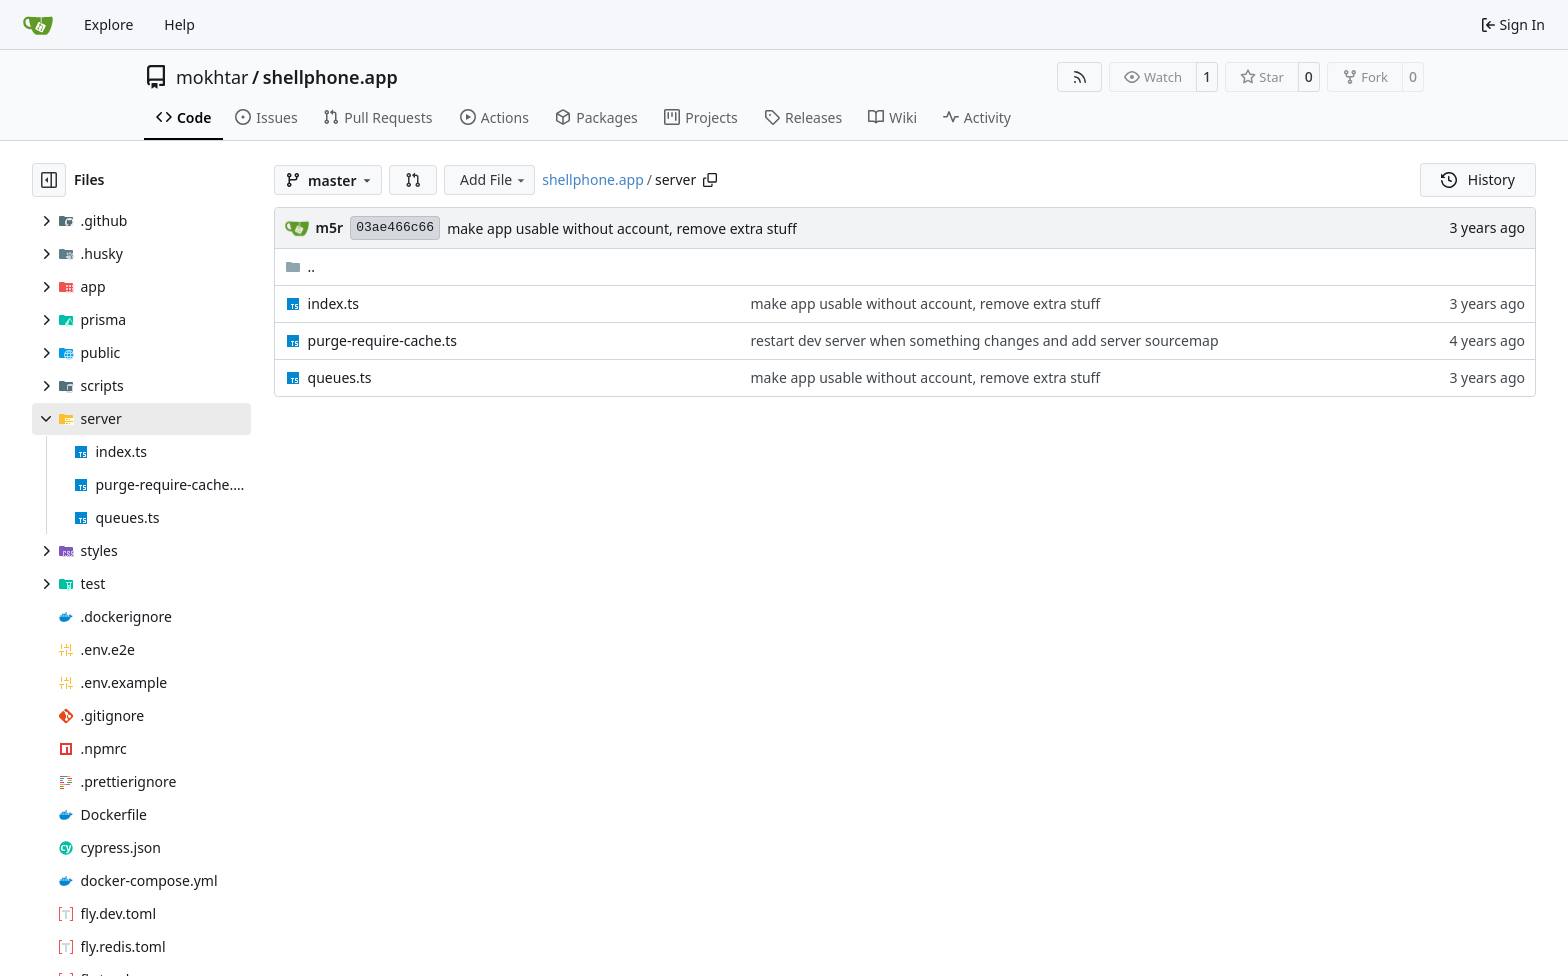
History (1478, 179)
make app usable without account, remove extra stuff (622, 228)
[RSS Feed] (1080, 77)
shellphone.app (330, 77)
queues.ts (340, 377)
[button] (413, 180)
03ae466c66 (395, 227)
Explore (108, 24)
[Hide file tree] (49, 180)
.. (300, 266)
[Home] (38, 25)
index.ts (333, 303)
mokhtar (212, 77)
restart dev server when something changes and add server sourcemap (985, 340)
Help (179, 24)
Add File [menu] (494, 179)
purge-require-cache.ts (382, 340)
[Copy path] (710, 180)
